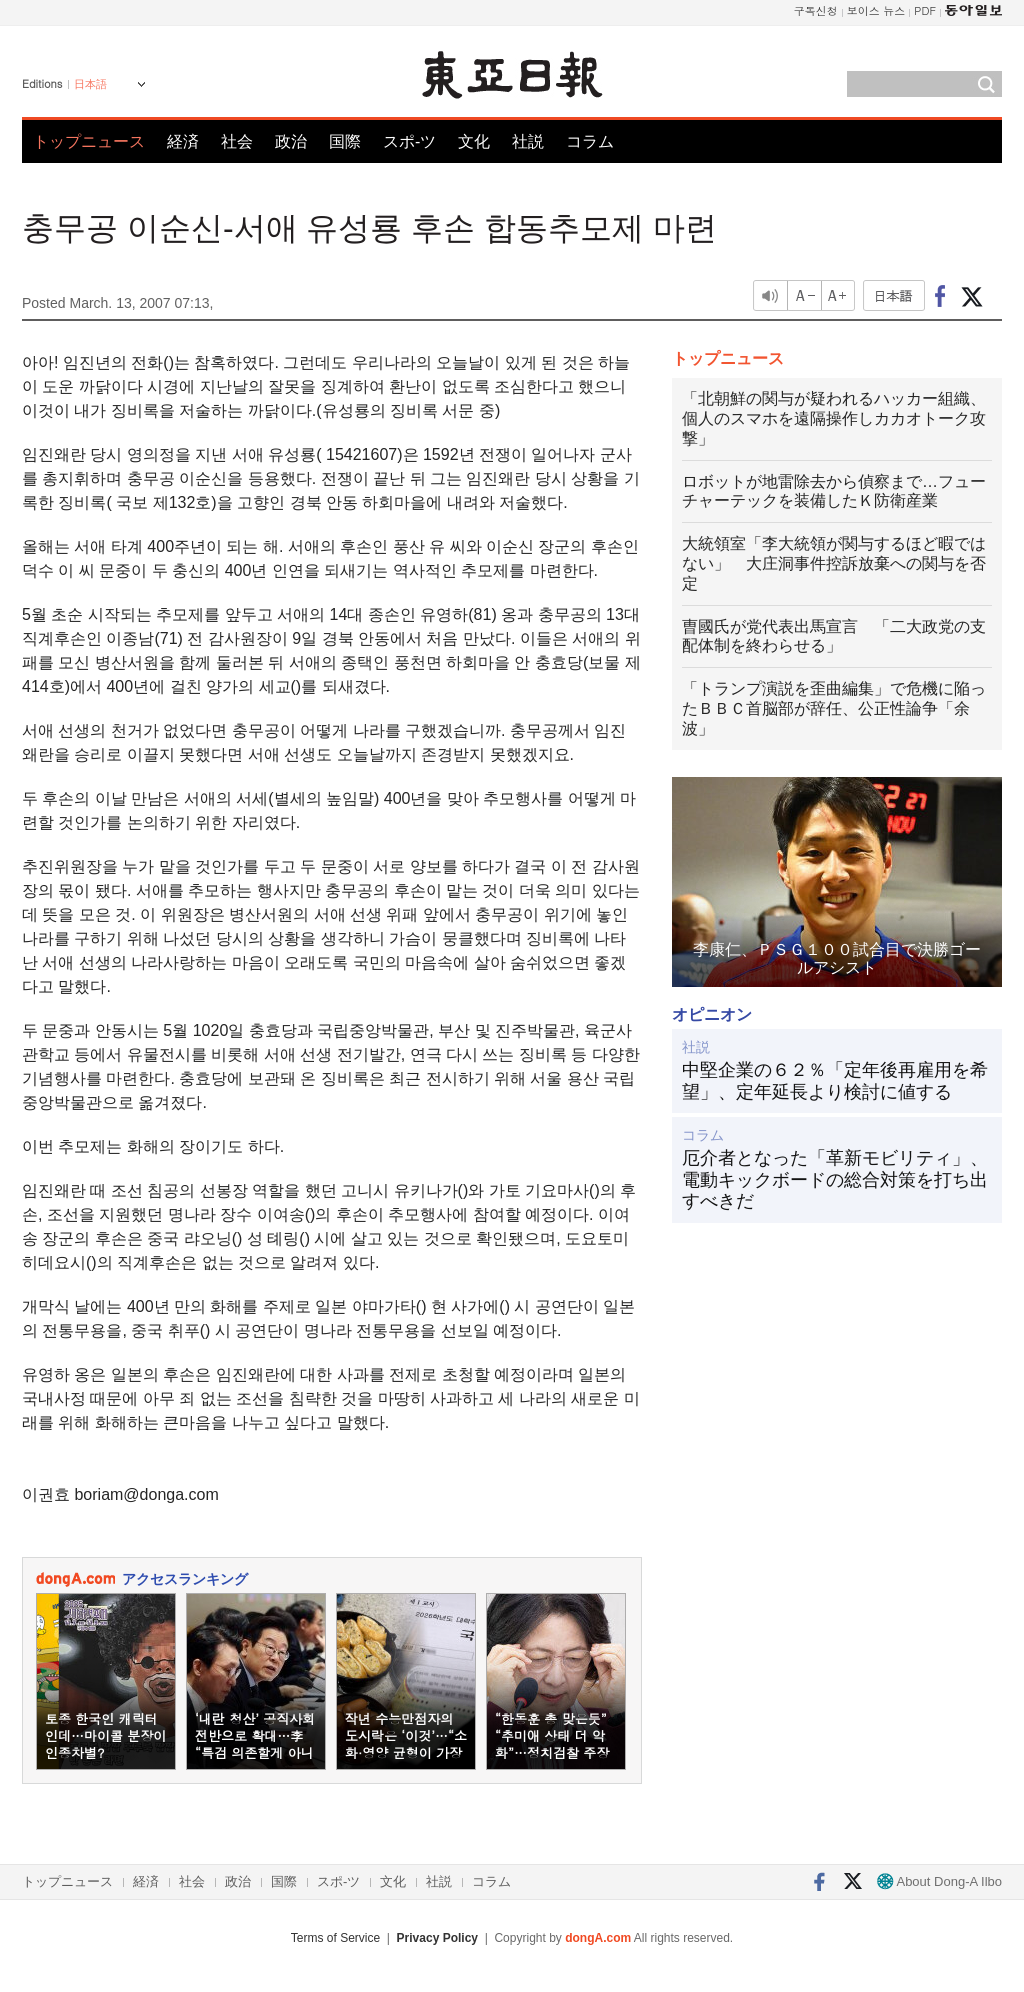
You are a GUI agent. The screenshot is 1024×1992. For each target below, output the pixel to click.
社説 (528, 141)
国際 (345, 141)
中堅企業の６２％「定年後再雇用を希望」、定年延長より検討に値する (835, 1081)
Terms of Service (335, 1938)
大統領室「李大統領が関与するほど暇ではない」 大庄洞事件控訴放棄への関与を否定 (834, 563)
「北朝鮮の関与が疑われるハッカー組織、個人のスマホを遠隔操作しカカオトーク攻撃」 (834, 418)
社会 (237, 141)
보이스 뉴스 (876, 10)
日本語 (90, 84)
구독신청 (816, 10)
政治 (291, 141)
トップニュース (89, 141)
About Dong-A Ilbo (939, 1881)
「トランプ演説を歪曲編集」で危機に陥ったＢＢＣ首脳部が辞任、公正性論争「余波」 (834, 708)
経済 (183, 141)
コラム (590, 141)
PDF (925, 10)
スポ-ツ (409, 141)
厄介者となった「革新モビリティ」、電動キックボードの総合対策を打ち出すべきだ (835, 1179)
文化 (474, 141)
